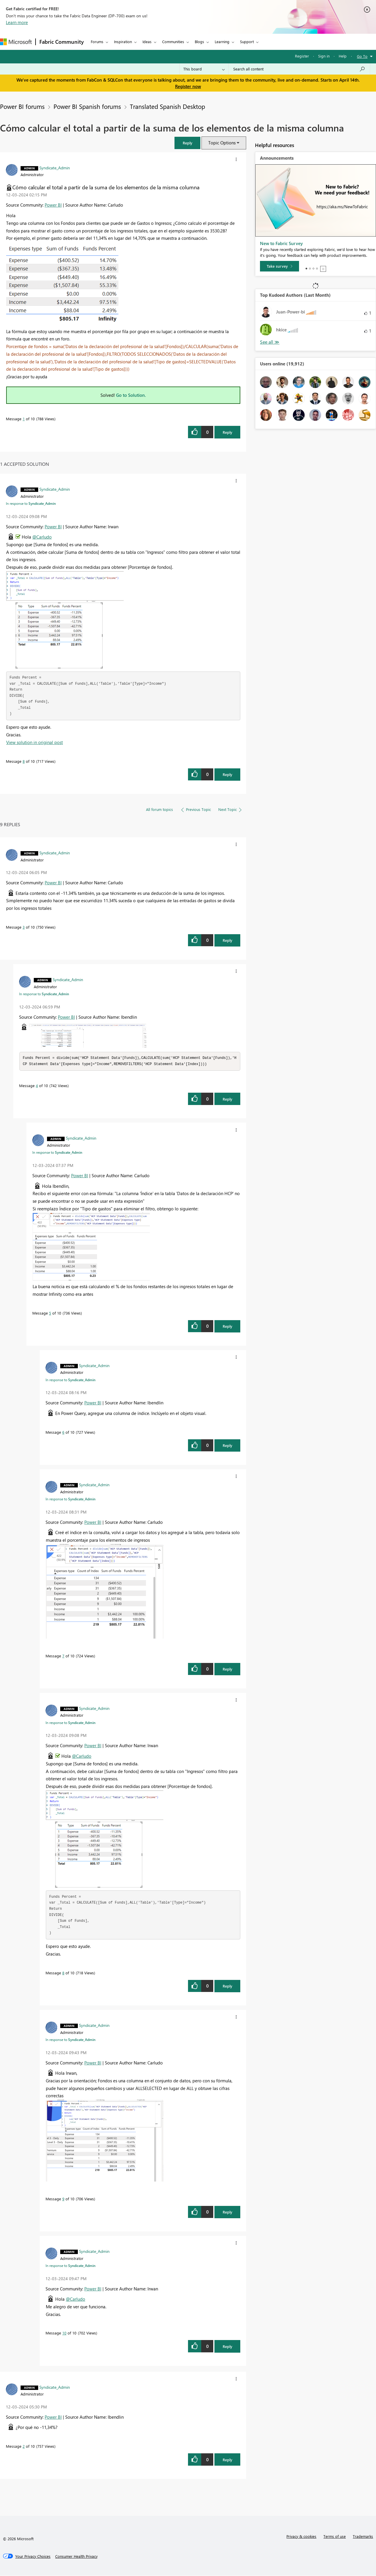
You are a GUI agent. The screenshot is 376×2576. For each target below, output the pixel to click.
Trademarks (363, 2536)
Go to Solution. (131, 395)
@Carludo (42, 537)
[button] (187, 143)
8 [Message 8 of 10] (24, 761)
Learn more (17, 22)
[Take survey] (279, 266)
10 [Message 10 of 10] (64, 2333)
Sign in (324, 55)
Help (343, 55)
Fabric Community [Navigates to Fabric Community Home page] (61, 41)
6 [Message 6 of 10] (63, 1432)
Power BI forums (22, 106)
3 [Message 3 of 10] (24, 927)
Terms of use (334, 2536)
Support (247, 41)
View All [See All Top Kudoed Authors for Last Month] (269, 342)
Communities (173, 41)
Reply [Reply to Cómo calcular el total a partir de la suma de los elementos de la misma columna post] (227, 432)
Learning (222, 41)
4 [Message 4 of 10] (37, 1086)
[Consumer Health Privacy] (76, 2557)
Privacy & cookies (301, 2536)
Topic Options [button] (222, 143)
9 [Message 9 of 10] (63, 2199)
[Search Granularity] (204, 69)
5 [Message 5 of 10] (50, 1313)
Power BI (53, 205)
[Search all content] (299, 69)
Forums (97, 41)
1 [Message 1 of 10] (24, 418)
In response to (31, 503)
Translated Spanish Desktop (167, 106)
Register (302, 55)
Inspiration (123, 41)
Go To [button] (362, 56)
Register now (188, 86)
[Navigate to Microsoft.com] (16, 41)
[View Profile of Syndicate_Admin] (54, 168)
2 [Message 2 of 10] (24, 2446)
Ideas (147, 41)
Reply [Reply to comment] (227, 774)
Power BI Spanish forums (87, 106)
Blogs (199, 41)
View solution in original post (34, 742)
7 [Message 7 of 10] (63, 1656)
